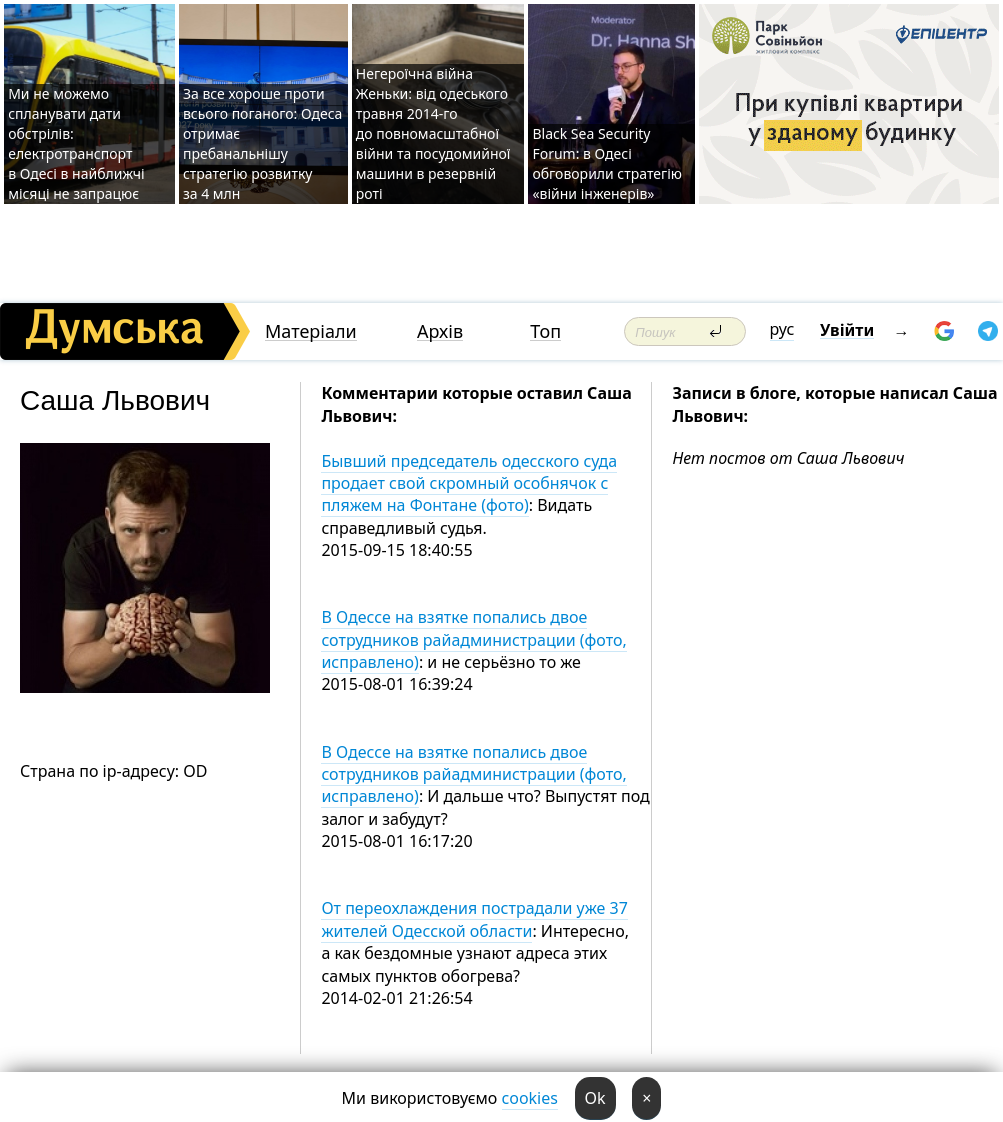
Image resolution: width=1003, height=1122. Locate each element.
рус (782, 329)
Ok (595, 1098)
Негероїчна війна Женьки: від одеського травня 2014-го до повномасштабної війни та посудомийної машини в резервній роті (433, 133)
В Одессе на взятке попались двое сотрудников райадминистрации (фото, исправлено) (473, 639)
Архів (440, 331)
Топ (545, 331)
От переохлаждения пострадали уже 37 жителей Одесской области (474, 919)
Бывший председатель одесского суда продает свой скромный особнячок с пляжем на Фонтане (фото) (469, 483)
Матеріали (311, 331)
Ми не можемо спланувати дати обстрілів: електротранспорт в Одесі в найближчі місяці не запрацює (76, 143)
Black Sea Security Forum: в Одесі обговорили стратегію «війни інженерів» (607, 163)
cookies (530, 1098)
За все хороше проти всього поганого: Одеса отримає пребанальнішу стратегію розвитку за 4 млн (262, 143)
